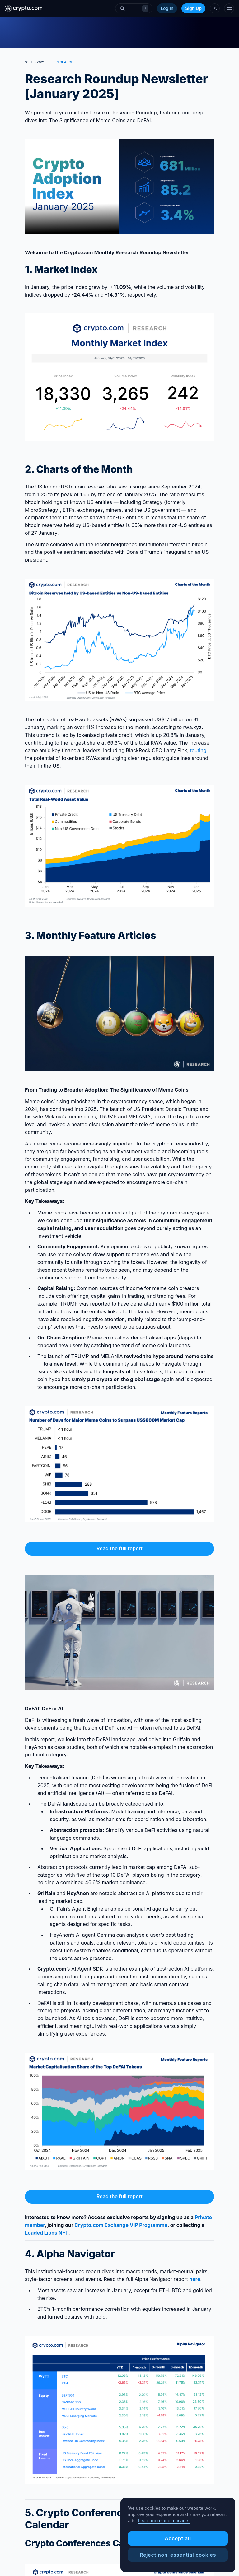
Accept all (178, 2538)
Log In (167, 8)
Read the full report (119, 1548)
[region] (177, 2535)
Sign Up (193, 8)
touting (198, 750)
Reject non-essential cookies (178, 2555)
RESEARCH (64, 62)
